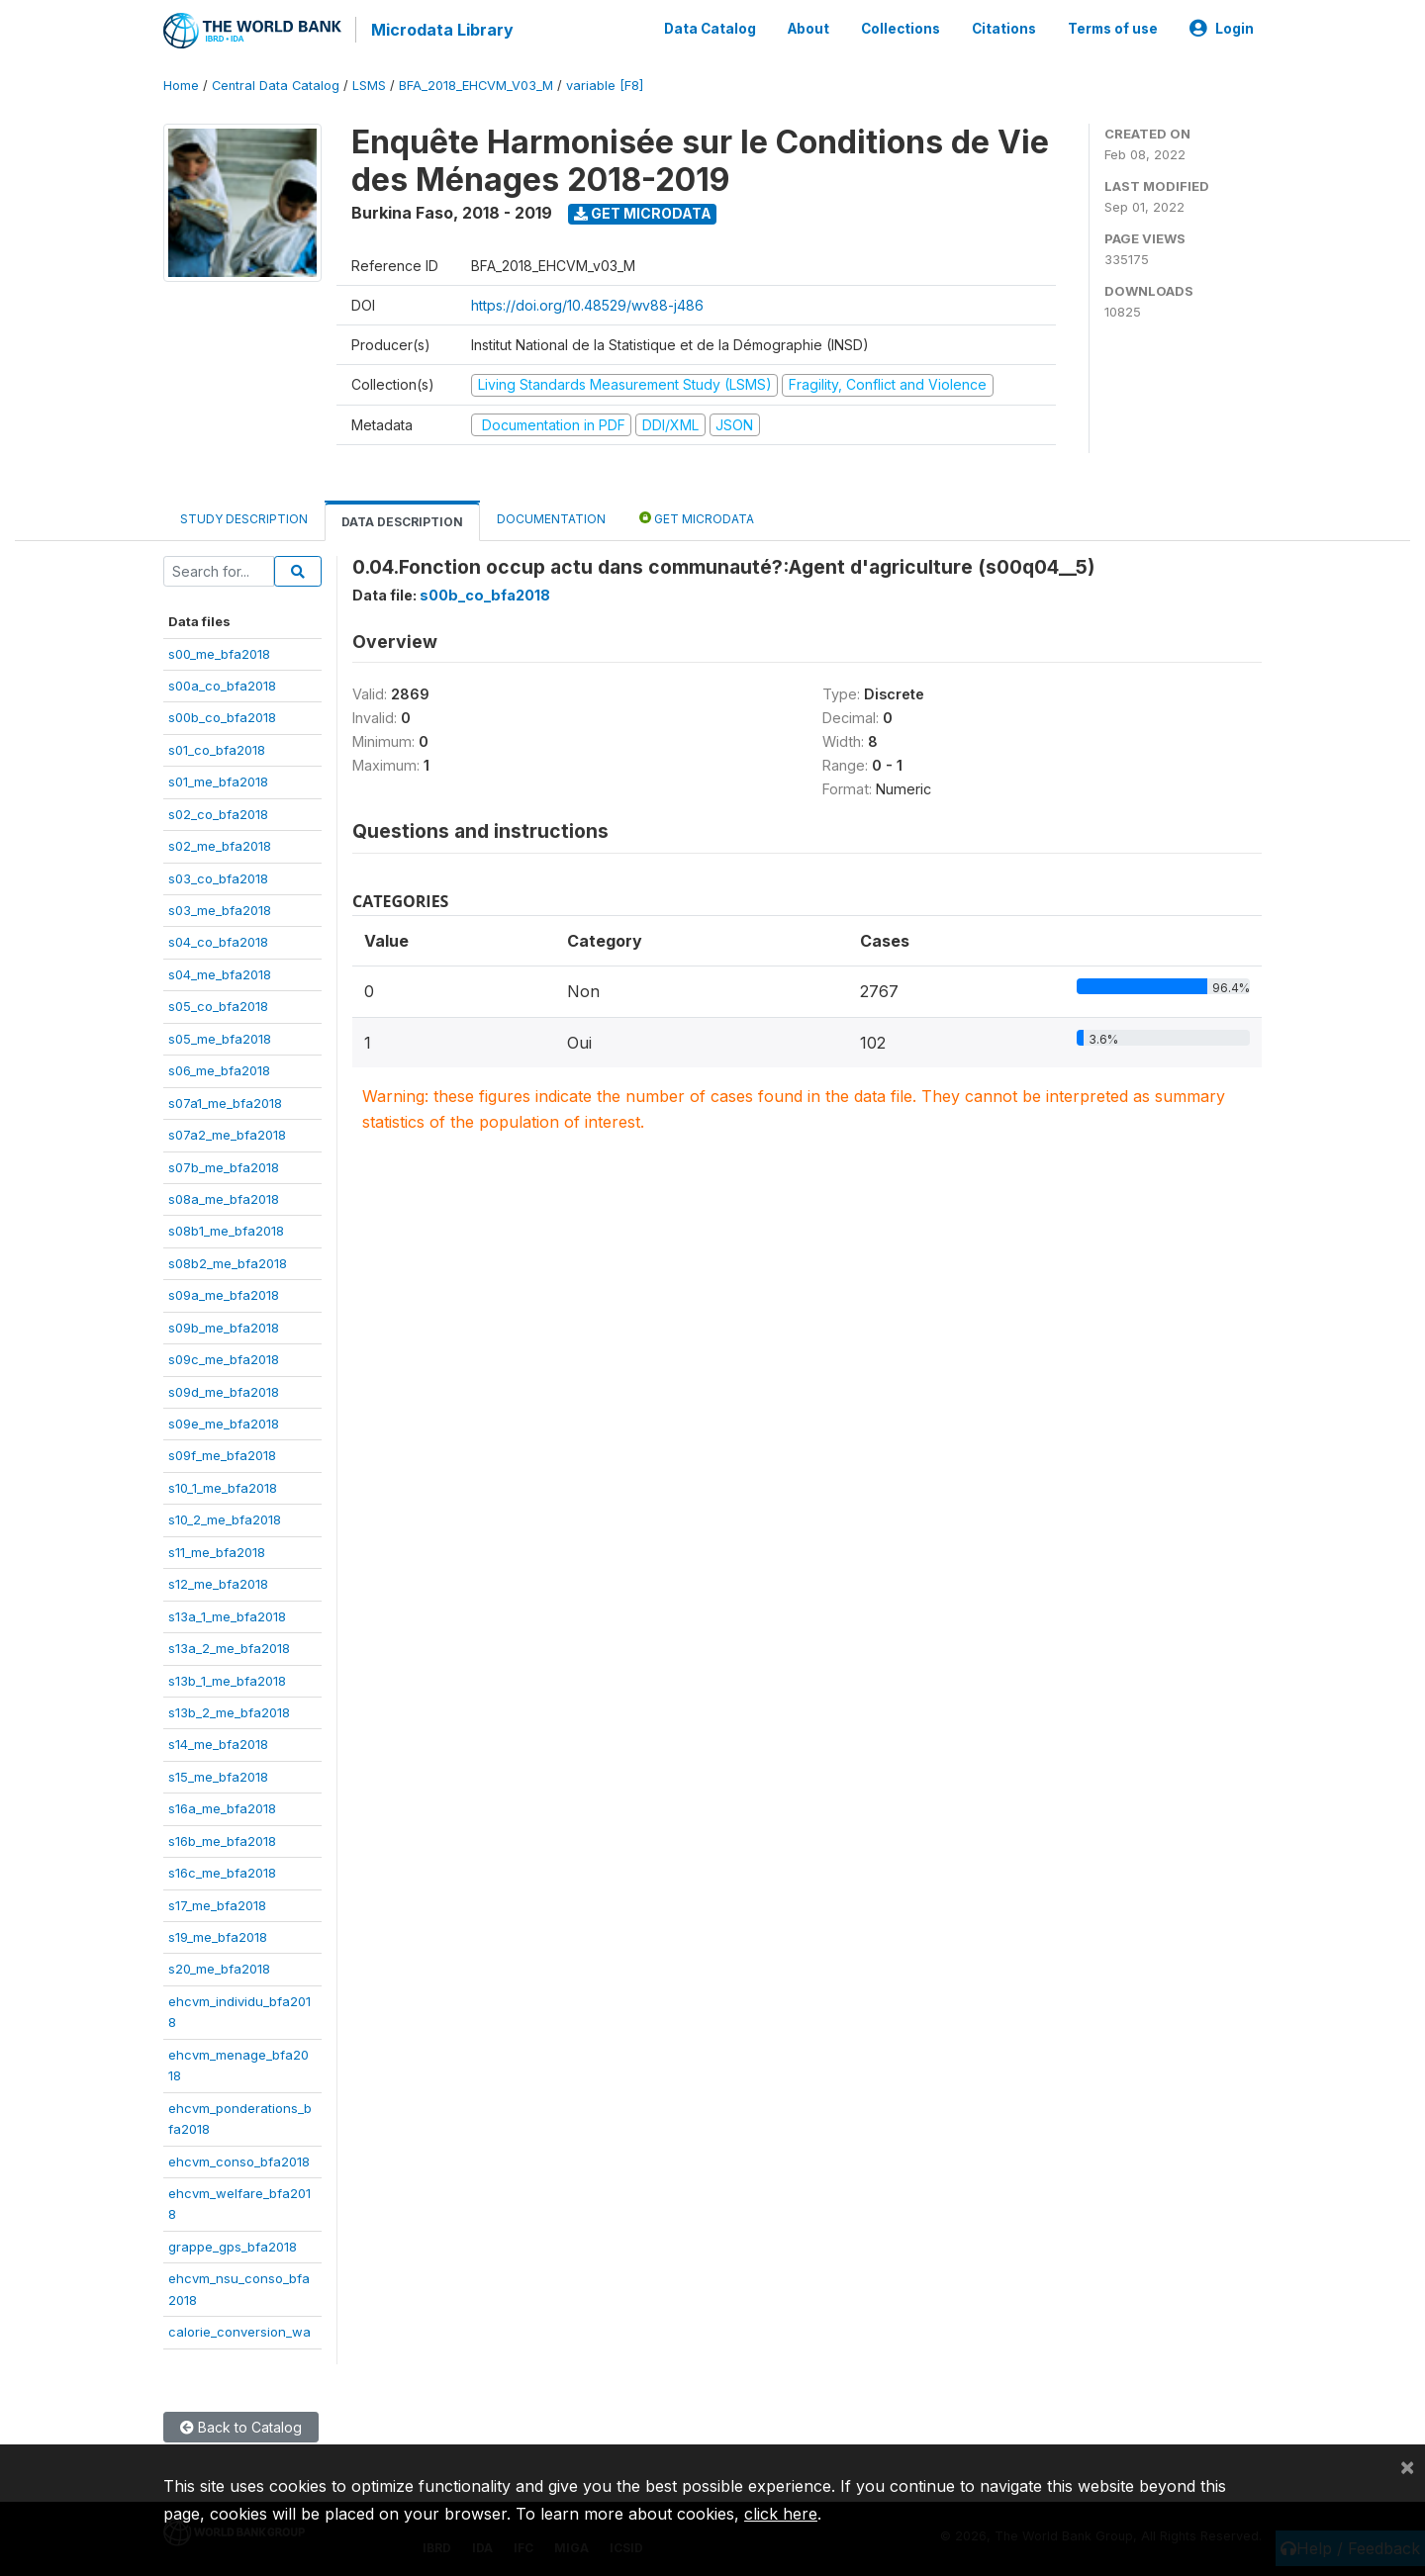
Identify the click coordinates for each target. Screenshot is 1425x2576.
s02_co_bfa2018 (218, 812)
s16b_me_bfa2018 (222, 1839)
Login (1221, 28)
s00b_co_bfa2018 (222, 715)
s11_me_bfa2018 (216, 1550)
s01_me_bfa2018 (218, 779)
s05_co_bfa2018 (218, 1004)
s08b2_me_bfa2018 (227, 1261)
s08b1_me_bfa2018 (226, 1229)
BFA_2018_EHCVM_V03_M (476, 83)
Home (181, 83)
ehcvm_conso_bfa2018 (239, 2159)
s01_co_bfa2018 (216, 748)
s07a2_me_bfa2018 (227, 1133)
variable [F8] (604, 83)
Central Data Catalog (275, 83)
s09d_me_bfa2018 (223, 1390)
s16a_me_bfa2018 (222, 1806)
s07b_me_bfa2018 (223, 1165)
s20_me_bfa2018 (219, 1968)
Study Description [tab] (244, 516)
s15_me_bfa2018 (218, 1775)
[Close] (1407, 2466)
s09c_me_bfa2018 (223, 1357)
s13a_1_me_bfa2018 (227, 1614)
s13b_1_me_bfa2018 (227, 1679)
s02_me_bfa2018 (219, 844)
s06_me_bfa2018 (219, 1068)
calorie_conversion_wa (239, 2330)
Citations (1004, 28)
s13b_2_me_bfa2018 (229, 1710)
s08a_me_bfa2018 (223, 1197)
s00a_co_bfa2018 (222, 683)
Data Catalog (710, 28)
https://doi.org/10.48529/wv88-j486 (587, 303)
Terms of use (1113, 28)
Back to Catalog (241, 2425)
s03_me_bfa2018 (219, 908)
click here (780, 2514)
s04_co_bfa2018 (218, 941)
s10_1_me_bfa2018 (222, 1486)
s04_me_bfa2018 (219, 972)
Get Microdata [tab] (696, 515)
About (808, 28)
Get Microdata (643, 211)
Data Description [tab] (402, 519)
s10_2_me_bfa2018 (224, 1517)
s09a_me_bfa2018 (223, 1293)
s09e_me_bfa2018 (223, 1421)
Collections (900, 28)
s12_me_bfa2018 (218, 1582)
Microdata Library (440, 30)
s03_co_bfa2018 (218, 876)
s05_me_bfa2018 (219, 1037)
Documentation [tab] (551, 516)
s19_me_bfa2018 (217, 1935)
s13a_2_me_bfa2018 (229, 1646)
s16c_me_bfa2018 (222, 1871)
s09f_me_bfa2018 (222, 1454)
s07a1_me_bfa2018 (225, 1101)
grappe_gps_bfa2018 (232, 2245)
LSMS (369, 83)
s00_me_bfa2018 (219, 652)
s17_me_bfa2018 (217, 1903)
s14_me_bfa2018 (218, 1742)
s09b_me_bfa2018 (223, 1326)
